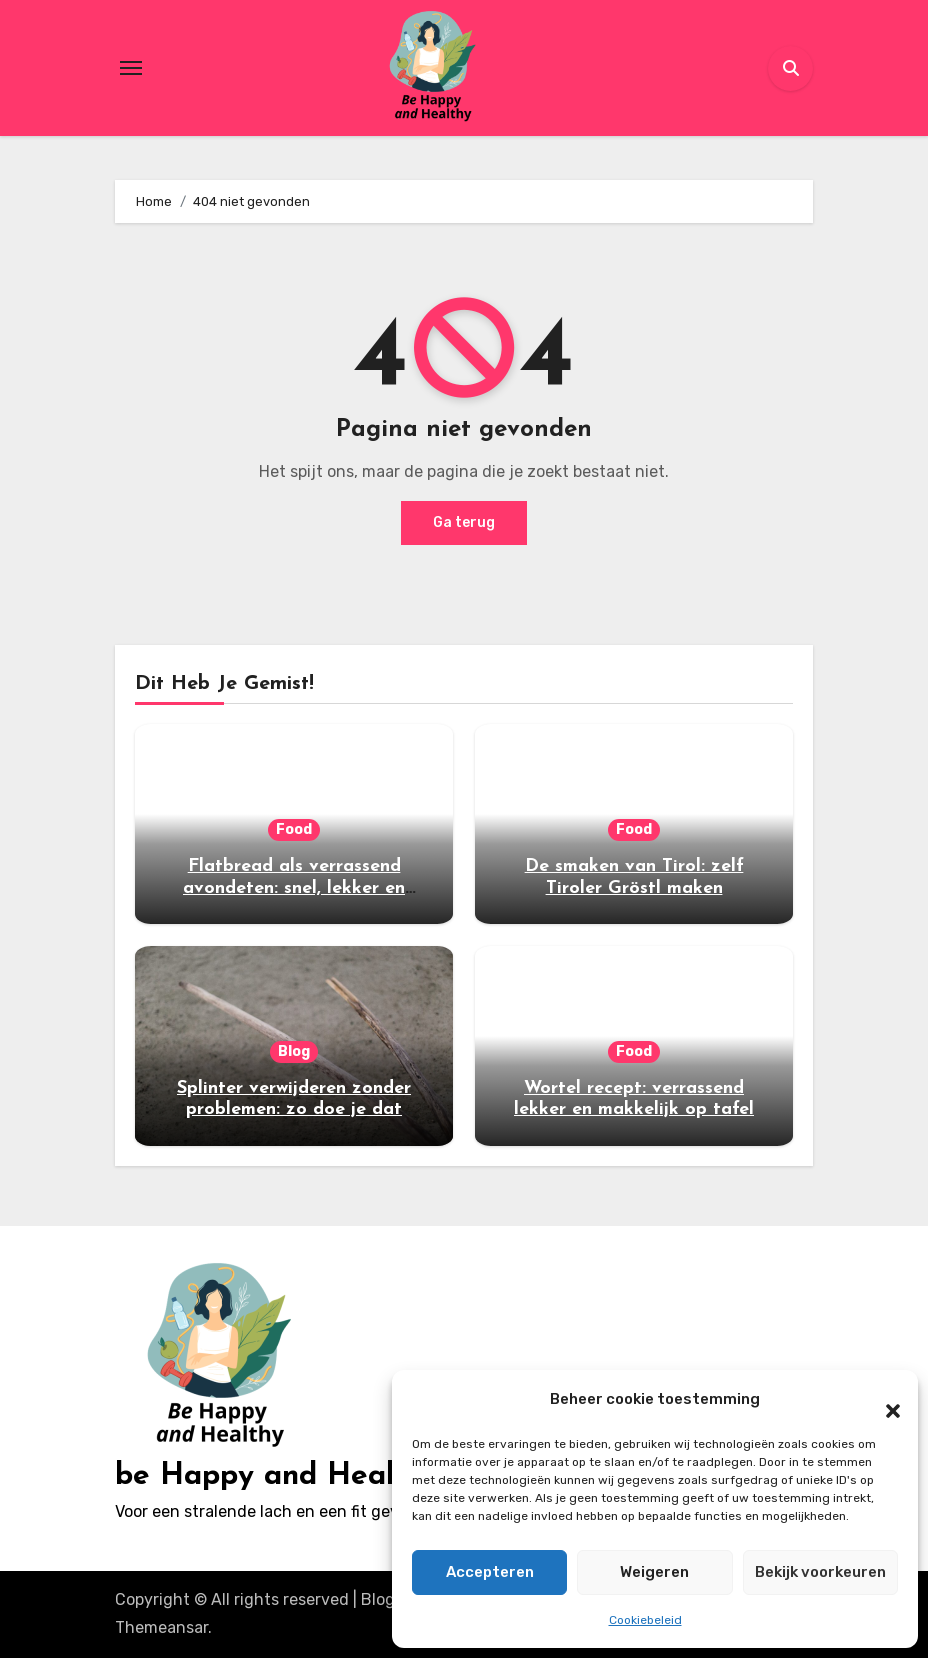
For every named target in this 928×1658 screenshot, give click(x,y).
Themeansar (161, 1627)
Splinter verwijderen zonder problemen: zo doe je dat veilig (294, 1110)
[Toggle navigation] (131, 68)
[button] (883, 1400)
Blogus (387, 1599)
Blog (294, 1051)
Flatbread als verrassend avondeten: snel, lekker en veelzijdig (294, 888)
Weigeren (654, 1572)
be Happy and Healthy (276, 1476)
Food (294, 829)
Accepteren (490, 1572)
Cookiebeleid (645, 1620)
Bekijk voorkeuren (820, 1572)
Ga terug (464, 522)
